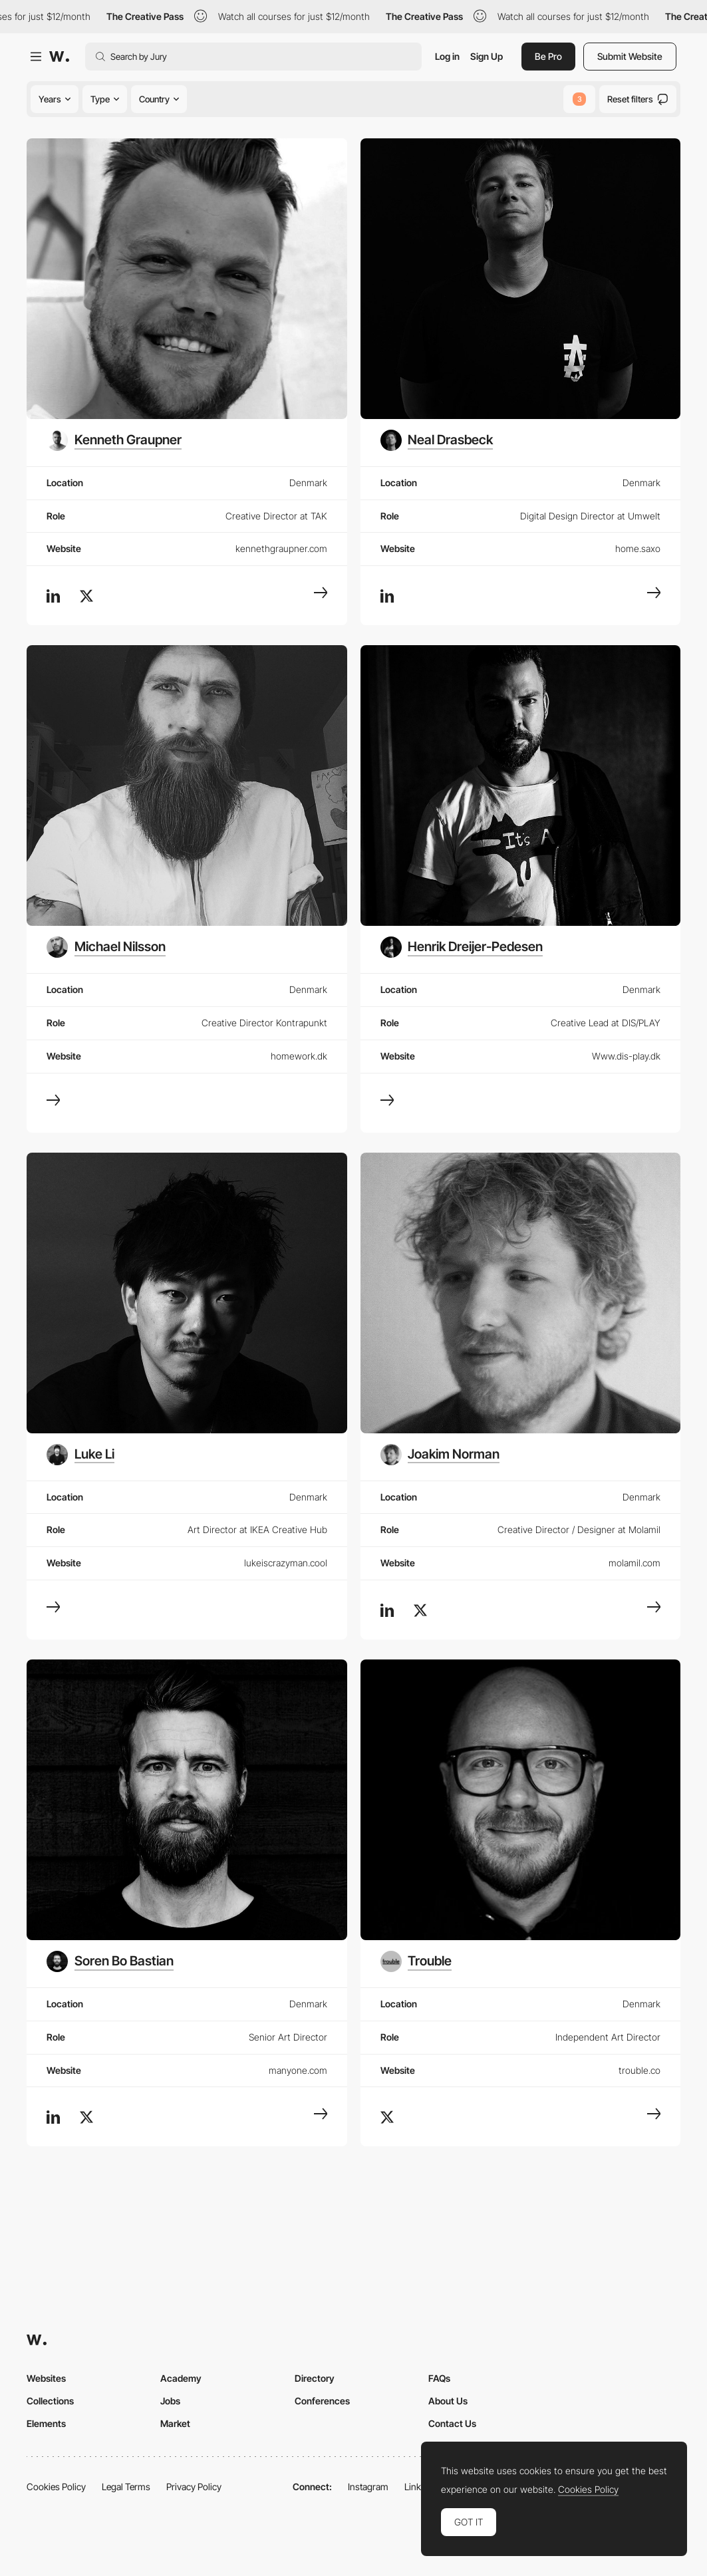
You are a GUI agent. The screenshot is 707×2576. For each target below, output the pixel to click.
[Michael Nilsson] (106, 947)
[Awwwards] (59, 56)
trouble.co (639, 2070)
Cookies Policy (56, 2486)
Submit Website (629, 56)
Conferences (322, 2400)
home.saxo (637, 548)
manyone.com (298, 2070)
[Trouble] (416, 1961)
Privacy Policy (193, 2486)
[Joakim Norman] (440, 1454)
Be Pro (548, 56)
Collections (50, 2400)
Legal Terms (126, 2486)
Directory (315, 2378)
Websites (46, 2378)
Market (175, 2423)
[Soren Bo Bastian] (110, 1961)
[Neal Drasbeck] (437, 440)
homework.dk (299, 1056)
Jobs (170, 2400)
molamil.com (634, 1562)
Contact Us (452, 2423)
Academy (181, 2378)
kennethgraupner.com (281, 548)
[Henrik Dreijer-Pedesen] (461, 947)
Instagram (368, 2486)
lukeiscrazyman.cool (285, 1562)
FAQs (439, 2378)
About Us (448, 2400)
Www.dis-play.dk (626, 1056)
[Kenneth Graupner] (114, 440)
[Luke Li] (80, 1454)
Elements (46, 2423)
